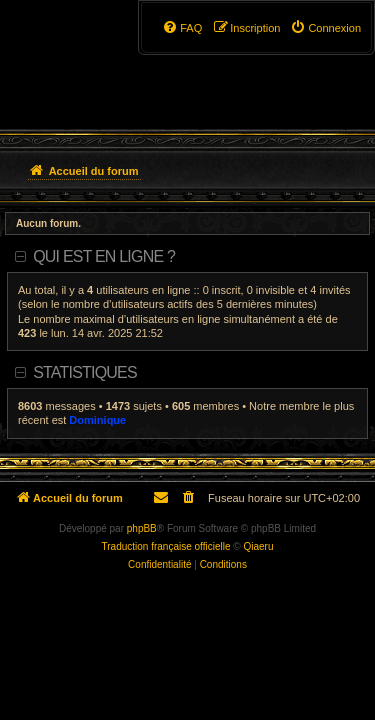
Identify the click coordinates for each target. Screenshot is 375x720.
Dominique (97, 420)
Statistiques (85, 372)
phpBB (142, 528)
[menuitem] (325, 28)
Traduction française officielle (166, 546)
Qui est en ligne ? (104, 256)
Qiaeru (258, 546)
